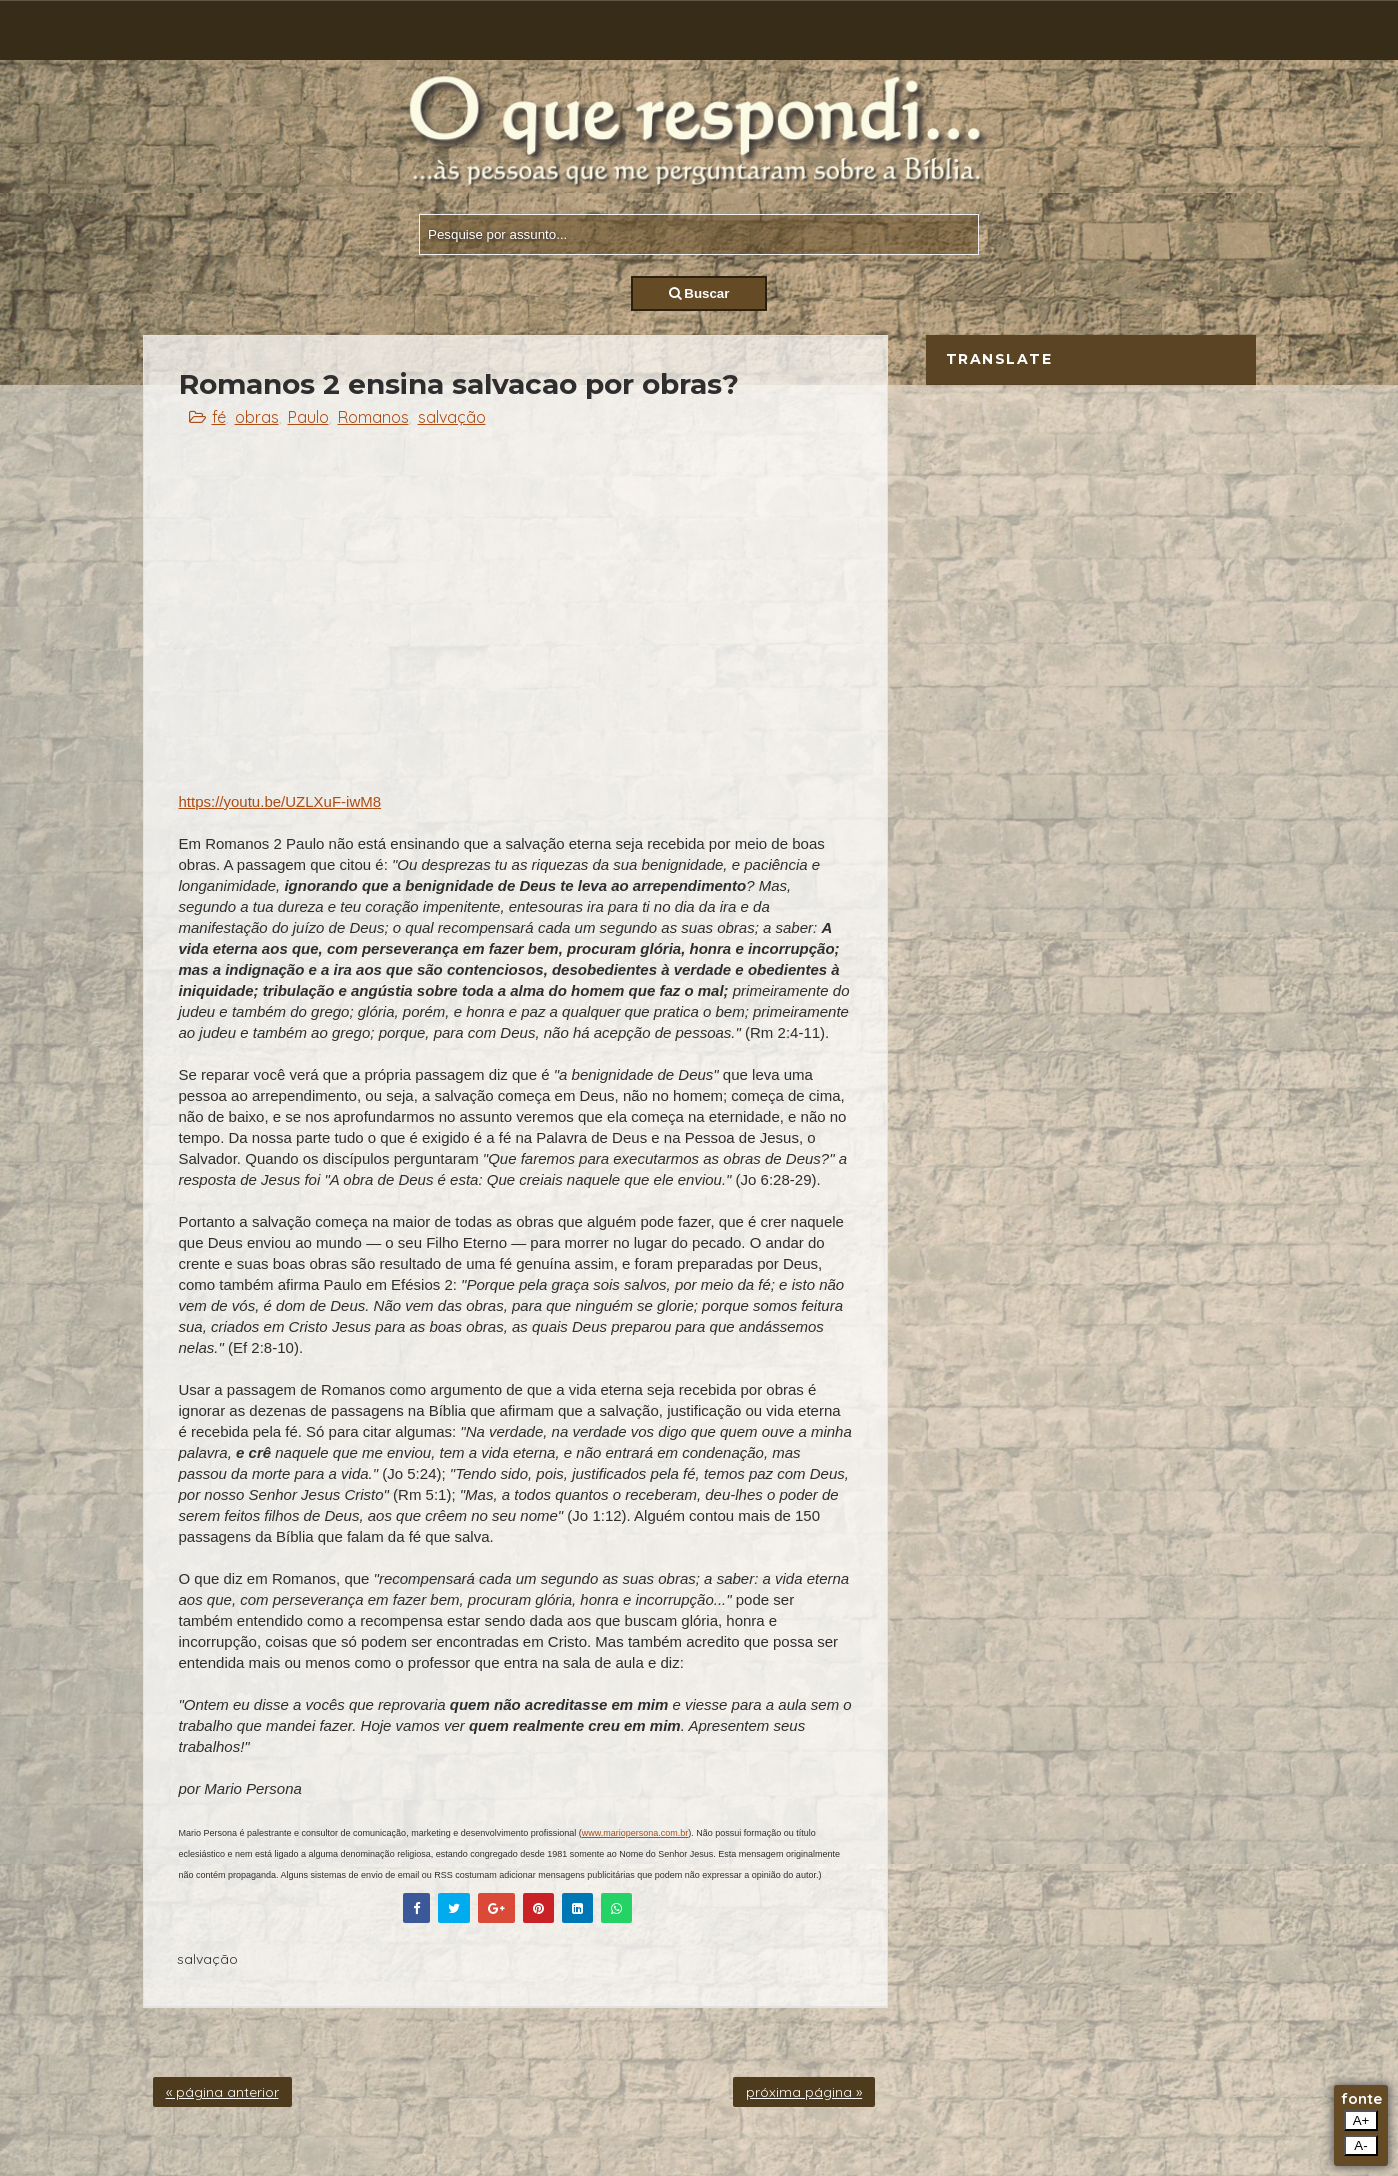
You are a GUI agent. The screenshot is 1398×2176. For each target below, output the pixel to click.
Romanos (373, 417)
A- (1360, 2145)
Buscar (699, 293)
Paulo (308, 417)
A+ (1361, 2120)
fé (219, 417)
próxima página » (804, 2092)
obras (257, 417)
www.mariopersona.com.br (635, 1833)
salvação (452, 417)
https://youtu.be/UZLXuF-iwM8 (280, 801)
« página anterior (222, 2092)
